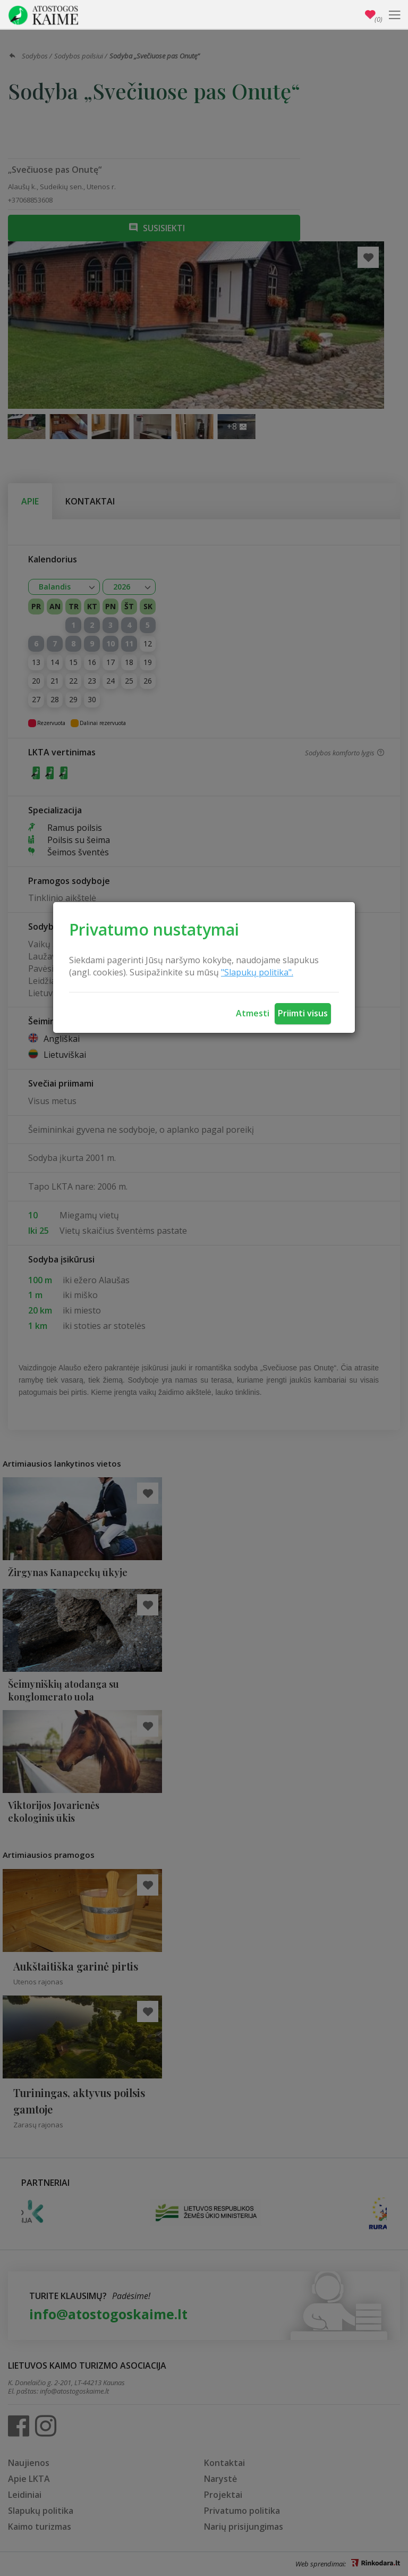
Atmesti (252, 1013)
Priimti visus (303, 1013)
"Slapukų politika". (257, 972)
